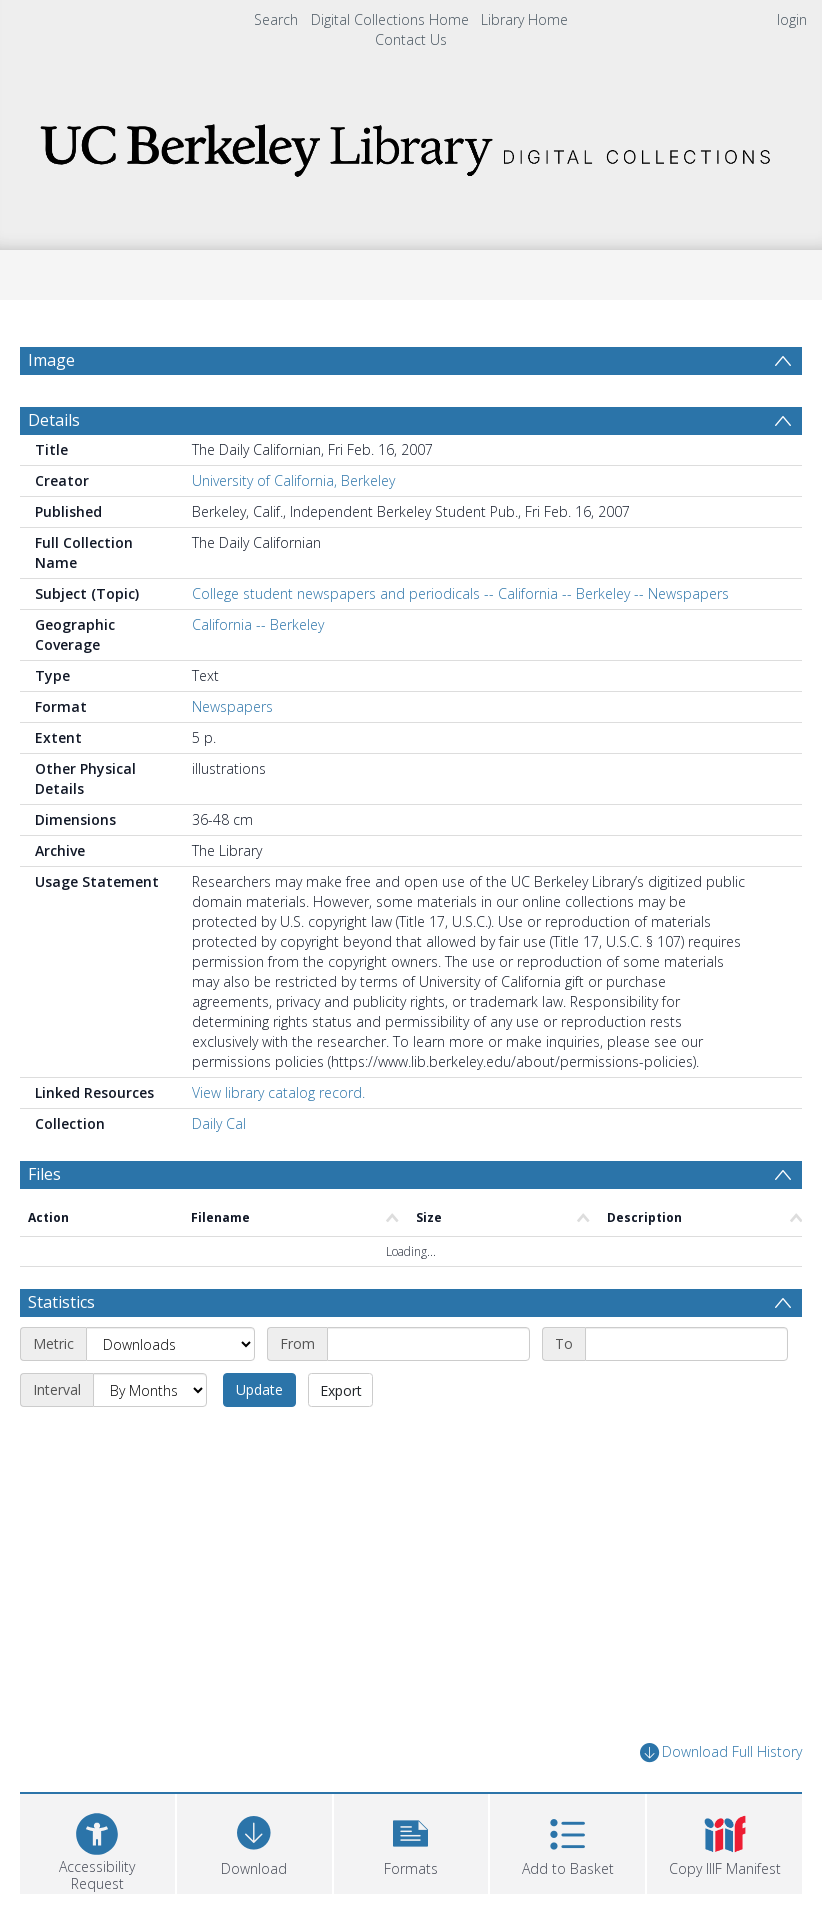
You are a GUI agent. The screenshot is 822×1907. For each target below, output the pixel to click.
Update (259, 1389)
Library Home (524, 19)
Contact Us (411, 39)
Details (54, 420)
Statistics (61, 1302)
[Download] (254, 1841)
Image (51, 360)
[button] (411, 1841)
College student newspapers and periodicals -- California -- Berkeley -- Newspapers (460, 593)
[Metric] (170, 1344)
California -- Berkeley (258, 624)
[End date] (686, 1344)
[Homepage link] (411, 144)
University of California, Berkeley (293, 480)
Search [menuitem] (276, 19)
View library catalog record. (278, 1092)
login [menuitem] (792, 19)
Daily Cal (219, 1123)
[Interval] (150, 1390)
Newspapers (232, 706)
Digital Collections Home (390, 19)
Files (44, 1174)
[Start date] (428, 1344)
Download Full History (721, 1752)
